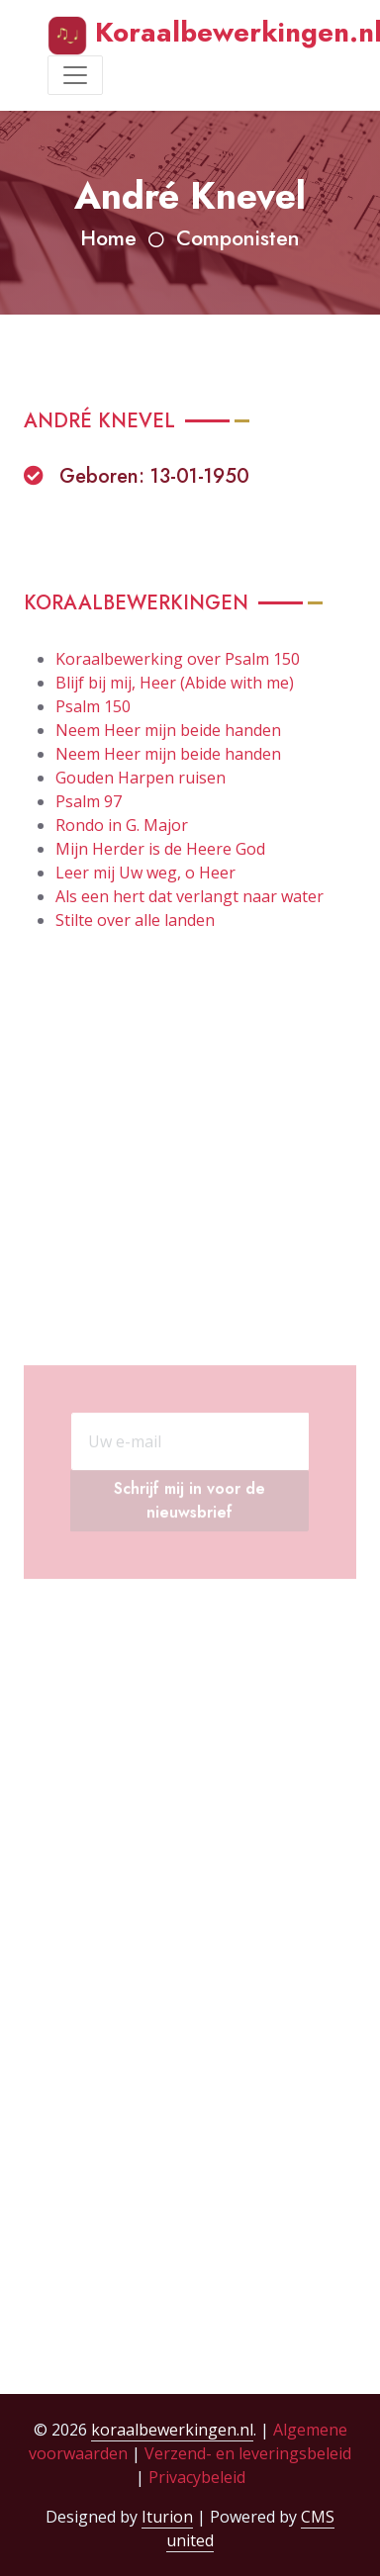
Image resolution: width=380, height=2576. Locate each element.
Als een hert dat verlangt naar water (189, 896)
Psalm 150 (93, 706)
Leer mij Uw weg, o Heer (145, 872)
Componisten (238, 238)
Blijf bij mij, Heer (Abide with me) (174, 682)
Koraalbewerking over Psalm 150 (177, 659)
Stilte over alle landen (135, 920)
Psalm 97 (88, 801)
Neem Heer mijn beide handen (168, 730)
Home (108, 238)
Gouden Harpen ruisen (140, 777)
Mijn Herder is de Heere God (160, 849)
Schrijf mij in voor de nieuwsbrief (189, 1552)
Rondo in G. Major (121, 825)
